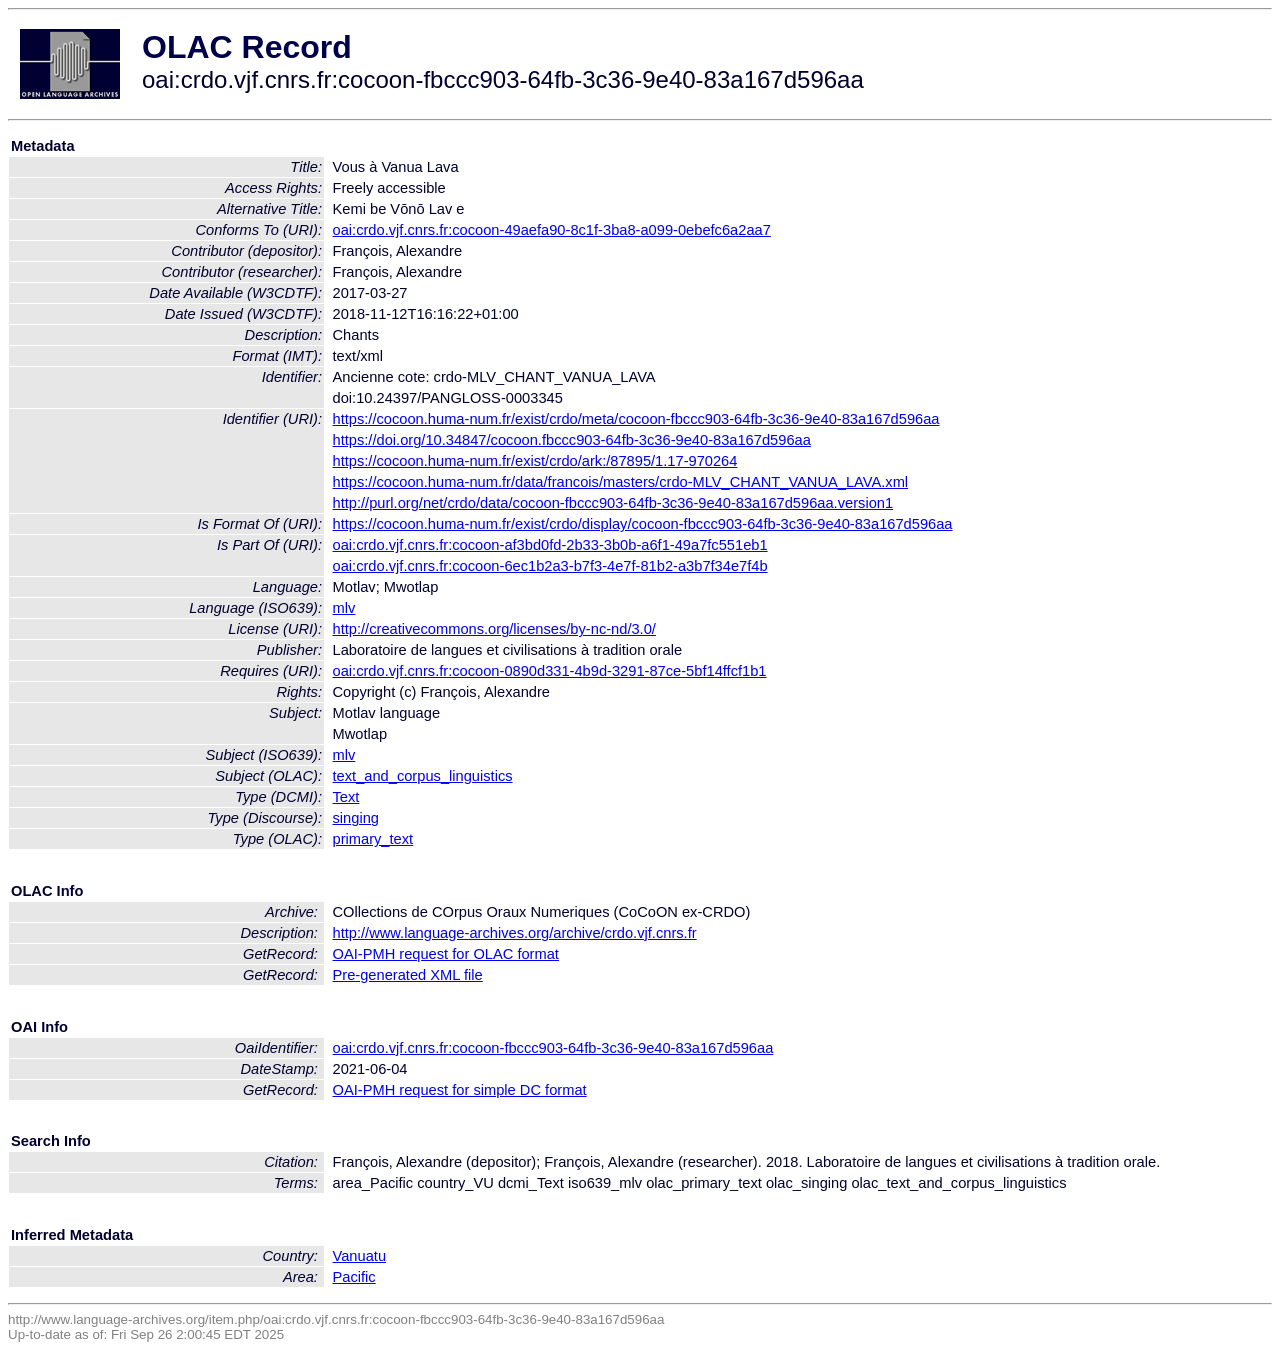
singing (356, 818)
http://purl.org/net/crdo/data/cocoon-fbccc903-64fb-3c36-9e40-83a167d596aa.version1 (613, 503)
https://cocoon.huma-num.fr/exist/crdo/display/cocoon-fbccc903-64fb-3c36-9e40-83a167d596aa (643, 524)
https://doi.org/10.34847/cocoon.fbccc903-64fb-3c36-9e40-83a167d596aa (572, 440)
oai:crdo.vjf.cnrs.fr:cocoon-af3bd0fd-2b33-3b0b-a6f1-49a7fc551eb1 (550, 545)
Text (346, 797)
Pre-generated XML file (408, 975)
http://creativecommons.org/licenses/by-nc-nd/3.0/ (494, 629)
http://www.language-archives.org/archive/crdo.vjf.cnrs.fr (515, 933)
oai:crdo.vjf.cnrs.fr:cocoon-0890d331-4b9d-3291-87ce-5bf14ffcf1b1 (550, 671)
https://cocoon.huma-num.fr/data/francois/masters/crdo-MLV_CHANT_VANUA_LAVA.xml (621, 482)
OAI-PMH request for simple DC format (460, 1090)
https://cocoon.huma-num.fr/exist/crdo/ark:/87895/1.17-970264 (535, 461)
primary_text (373, 839)
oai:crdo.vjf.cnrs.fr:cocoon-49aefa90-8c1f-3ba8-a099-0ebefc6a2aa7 (552, 230)
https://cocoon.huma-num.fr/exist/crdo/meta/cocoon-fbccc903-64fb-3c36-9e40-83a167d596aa (636, 419)
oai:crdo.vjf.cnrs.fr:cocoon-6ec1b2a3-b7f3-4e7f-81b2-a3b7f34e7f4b (550, 566)
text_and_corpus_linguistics (423, 776)
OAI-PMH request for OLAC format (446, 954)
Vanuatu (360, 1256)
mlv (344, 608)
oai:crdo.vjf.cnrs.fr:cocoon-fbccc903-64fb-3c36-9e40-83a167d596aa (553, 1048)
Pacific (354, 1277)
